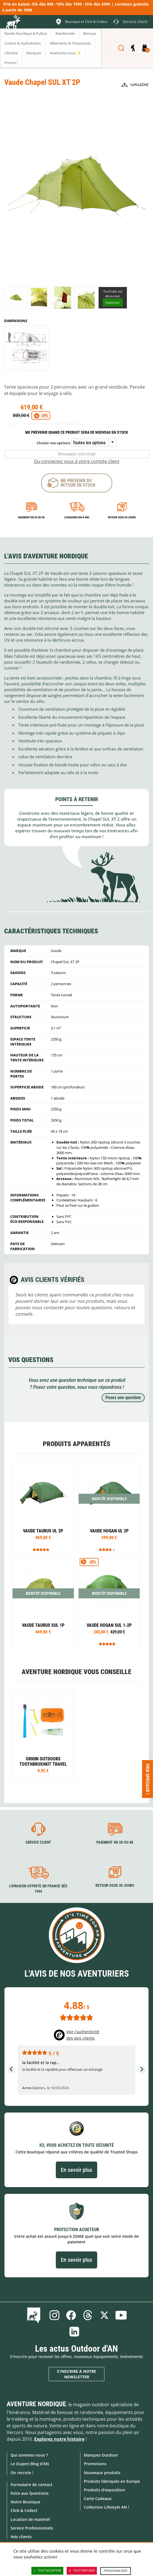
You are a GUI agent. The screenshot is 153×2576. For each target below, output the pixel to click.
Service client (38, 1842)
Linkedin (74, 2331)
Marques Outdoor (101, 2455)
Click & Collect (24, 2510)
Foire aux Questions (30, 2493)
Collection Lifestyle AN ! (106, 2507)
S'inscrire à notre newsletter (76, 2374)
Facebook (71, 2315)
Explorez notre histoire (59, 2439)
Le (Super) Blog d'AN (30, 2463)
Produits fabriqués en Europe (112, 2481)
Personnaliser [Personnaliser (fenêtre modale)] (115, 2570)
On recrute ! (22, 2472)
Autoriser (113, 302)
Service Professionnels (32, 2528)
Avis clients (21, 2536)
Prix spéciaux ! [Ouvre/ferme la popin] (147, 1779)
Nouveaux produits (102, 2472)
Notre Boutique (25, 2501)
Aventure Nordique (36, 2404)
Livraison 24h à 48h (76, 517)
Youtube (121, 2315)
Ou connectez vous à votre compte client (76, 461)
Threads (87, 2315)
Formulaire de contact (31, 2484)
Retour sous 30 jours (122, 517)
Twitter (104, 2315)
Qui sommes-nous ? (29, 2455)
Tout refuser (82, 2570)
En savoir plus (76, 2170)
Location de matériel (30, 2519)
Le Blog (34, 2315)
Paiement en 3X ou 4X (31, 517)
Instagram (54, 2315)
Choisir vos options (53, 442)
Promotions (95, 2463)
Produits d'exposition (104, 2489)
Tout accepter (47, 2570)
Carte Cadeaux (98, 2498)
